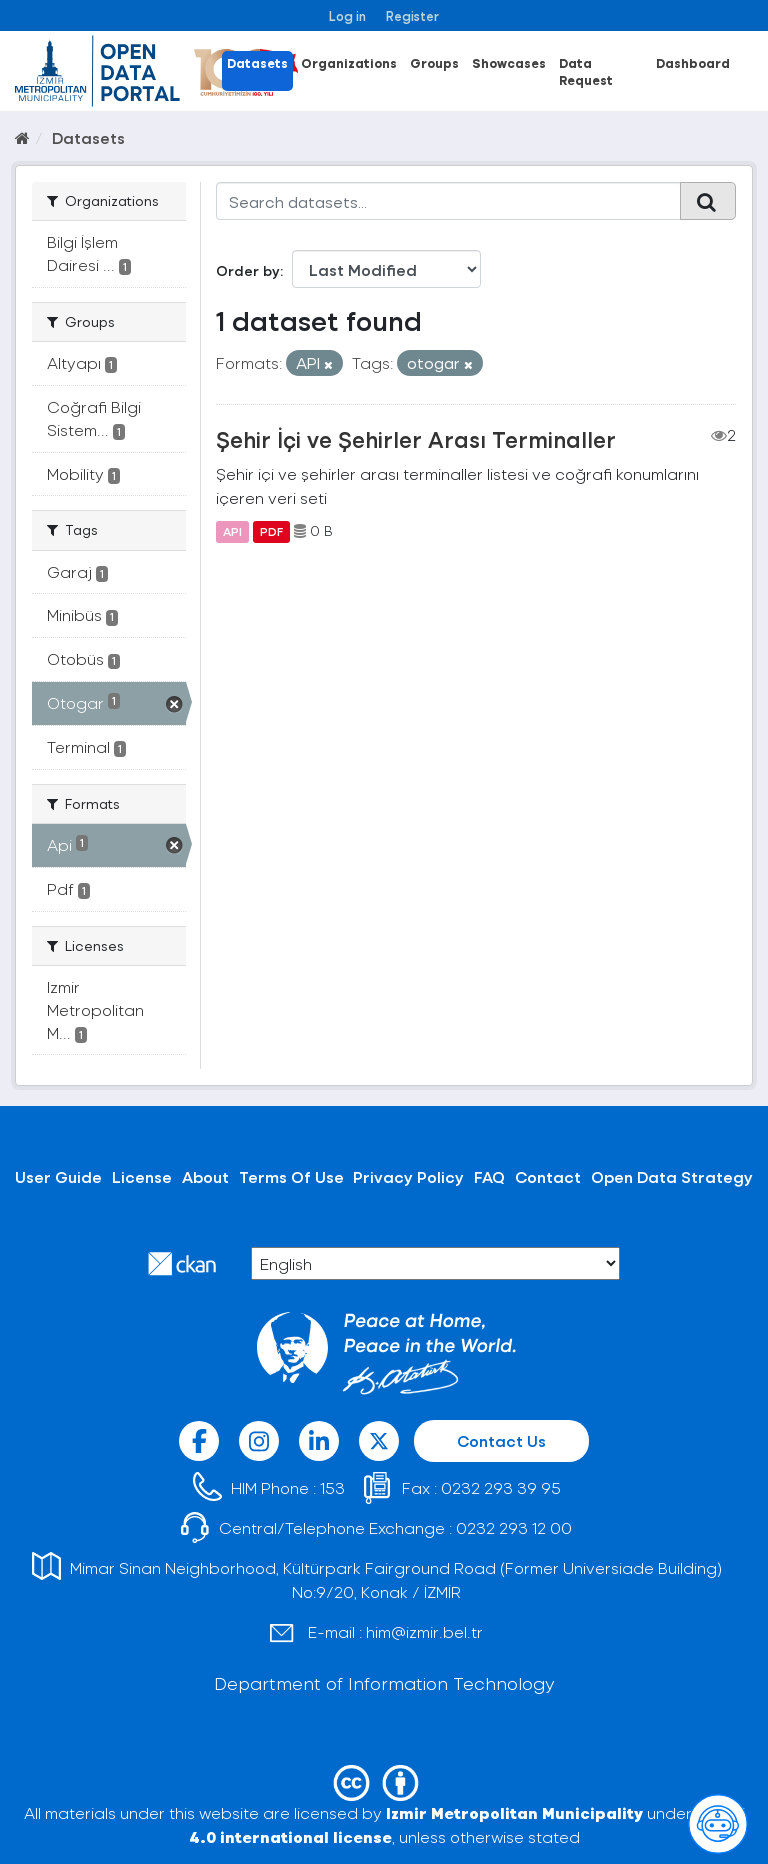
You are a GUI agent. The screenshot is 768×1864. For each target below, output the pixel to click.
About (205, 1176)
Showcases (509, 62)
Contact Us (501, 1440)
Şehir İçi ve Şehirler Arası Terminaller (416, 439)
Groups (434, 62)
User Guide (58, 1176)
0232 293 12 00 (514, 1527)
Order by (248, 270)
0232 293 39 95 (501, 1487)
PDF (271, 531)
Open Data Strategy (672, 1176)
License (142, 1176)
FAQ (489, 1176)
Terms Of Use (291, 1176)
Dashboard (693, 62)
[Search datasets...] (449, 201)
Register (412, 15)
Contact (548, 1176)
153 (332, 1487)
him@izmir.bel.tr (424, 1631)
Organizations (349, 62)
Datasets (257, 62)
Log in (347, 15)
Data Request (586, 71)
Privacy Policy (408, 1176)
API (232, 531)
